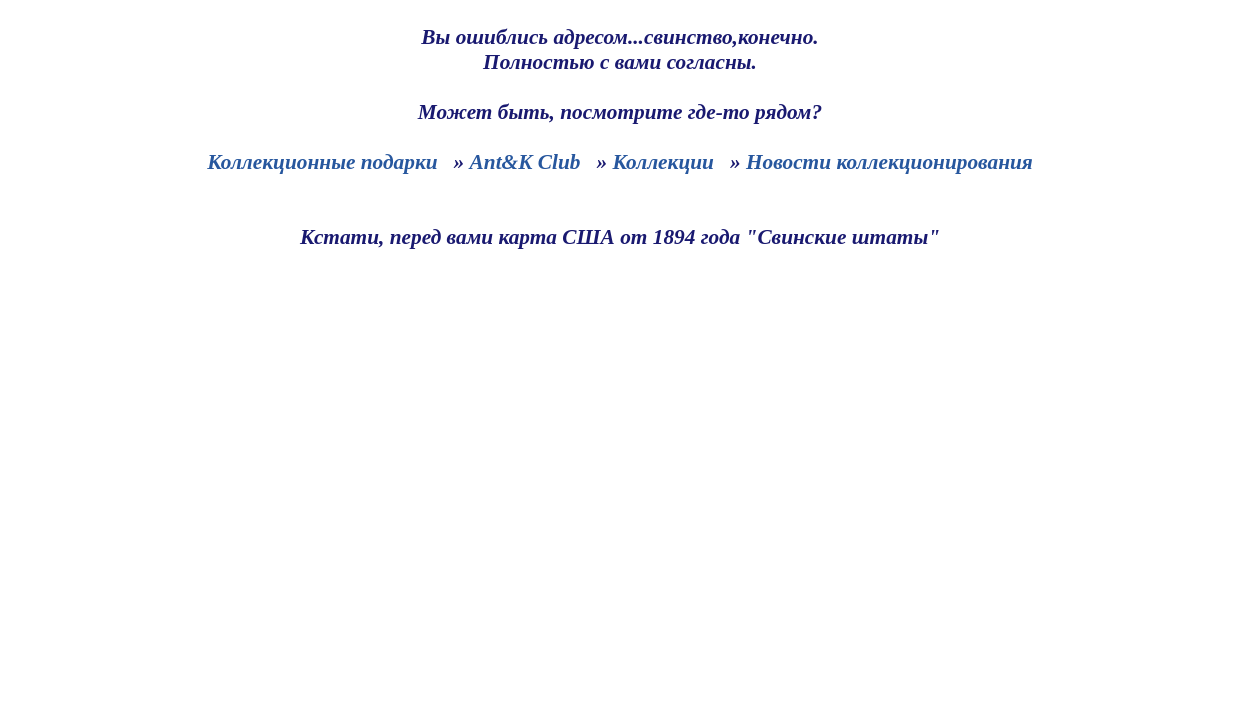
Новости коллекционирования (889, 162)
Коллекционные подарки (322, 162)
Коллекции (663, 162)
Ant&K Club (525, 162)
